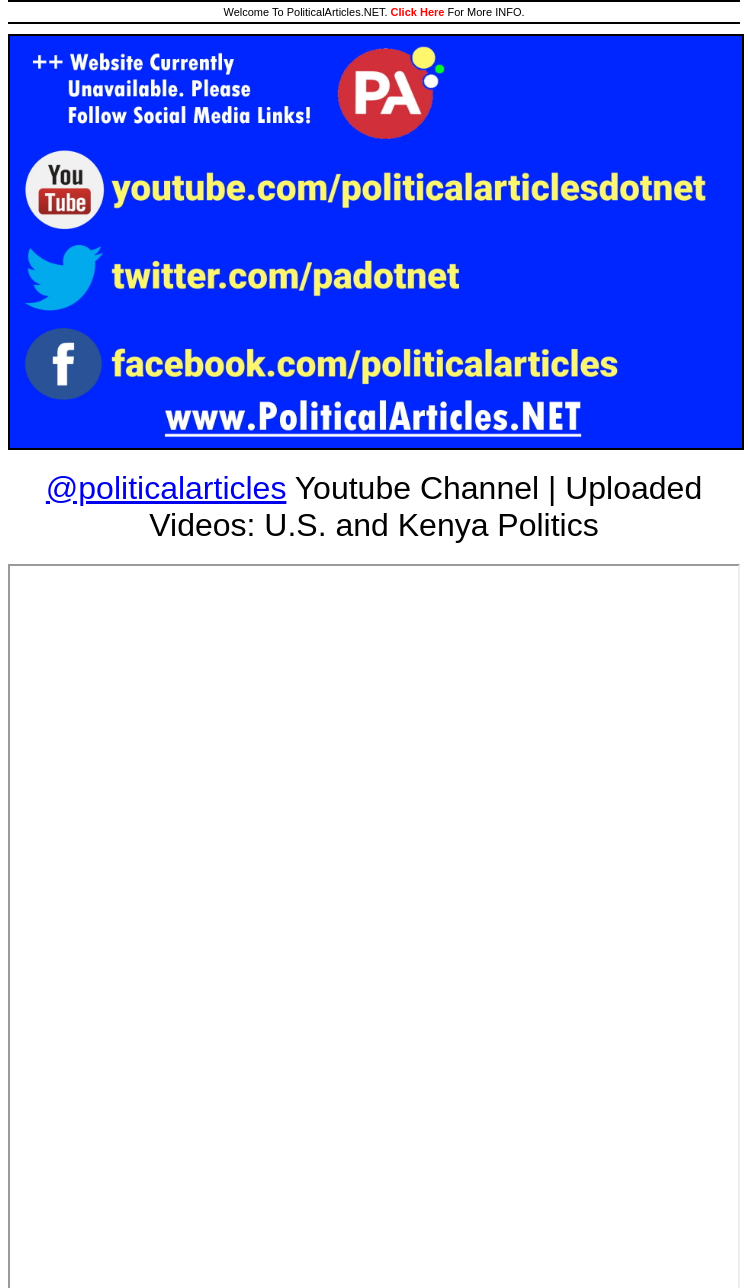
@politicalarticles (166, 488)
